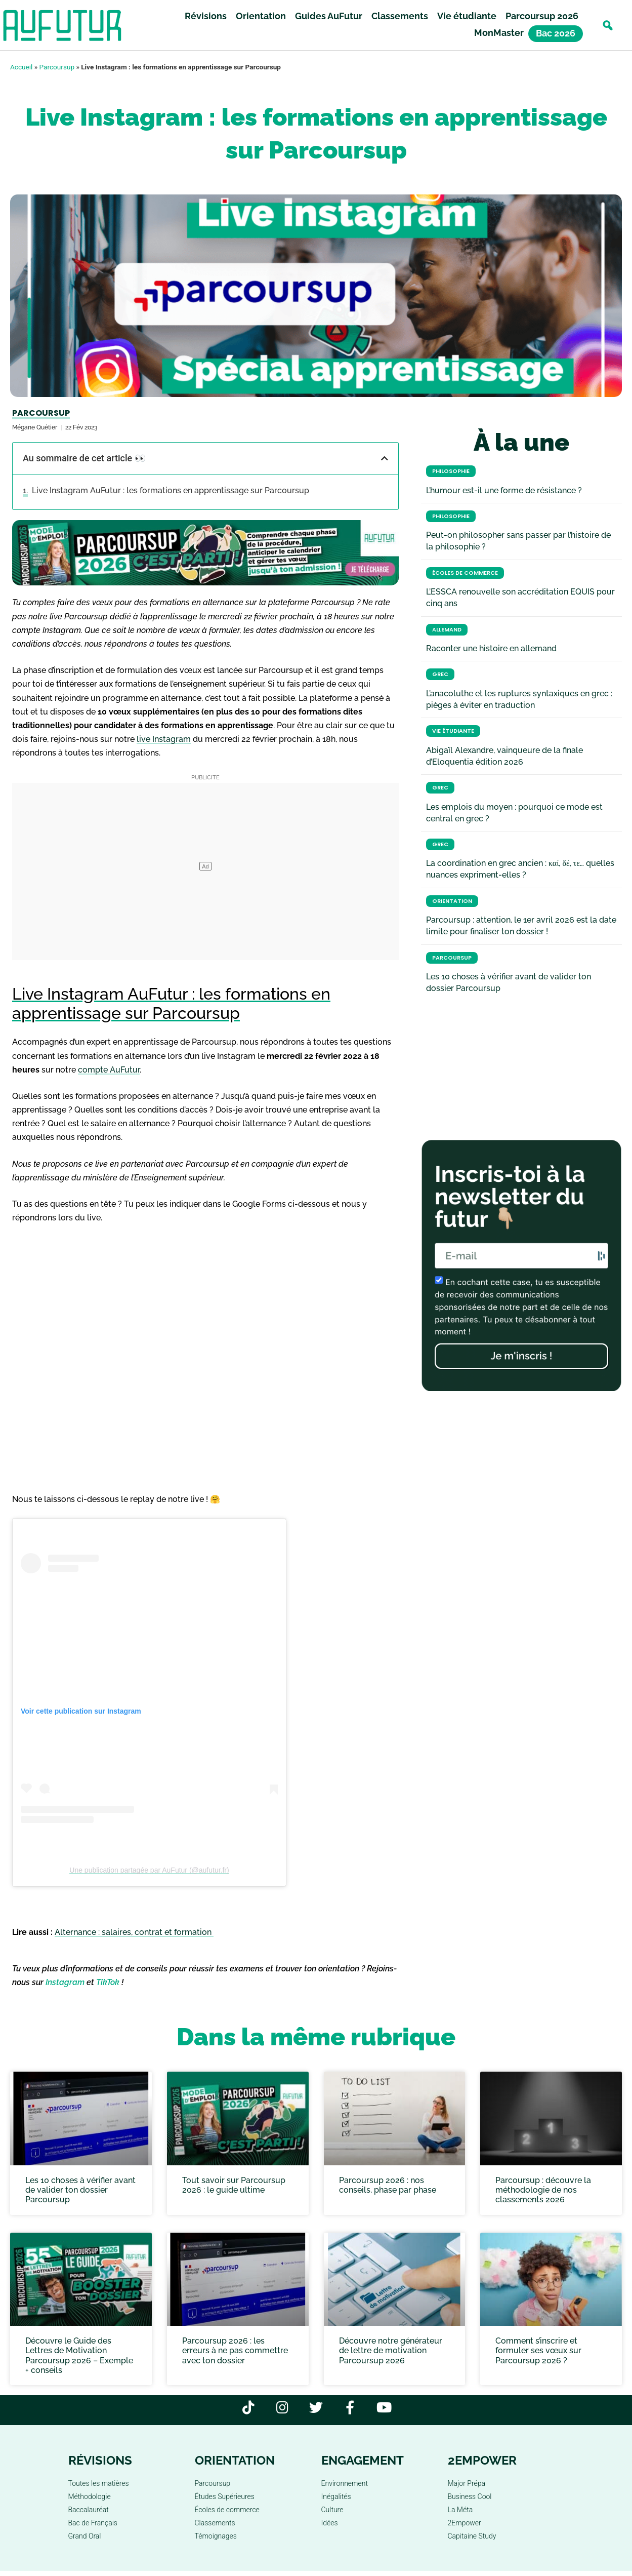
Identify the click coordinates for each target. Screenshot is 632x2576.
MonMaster (499, 32)
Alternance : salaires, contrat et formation (134, 1932)
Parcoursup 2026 (541, 16)
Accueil (21, 67)
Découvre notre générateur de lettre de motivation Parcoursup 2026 (390, 2350)
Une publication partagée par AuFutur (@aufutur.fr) (149, 1870)
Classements (399, 16)
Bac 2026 (555, 33)
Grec (440, 674)
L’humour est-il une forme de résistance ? (504, 490)
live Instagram (164, 739)
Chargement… (205, 1356)
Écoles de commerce (465, 573)
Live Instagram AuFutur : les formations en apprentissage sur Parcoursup (170, 490)
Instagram (65, 1982)
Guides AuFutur (328, 16)
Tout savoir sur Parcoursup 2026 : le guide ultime (233, 2185)
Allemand (446, 629)
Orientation (261, 16)
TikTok (107, 1982)
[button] (607, 25)
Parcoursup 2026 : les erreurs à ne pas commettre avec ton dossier (235, 2350)
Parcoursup (57, 67)
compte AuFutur (109, 1070)
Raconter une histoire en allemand (491, 648)
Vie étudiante (466, 16)
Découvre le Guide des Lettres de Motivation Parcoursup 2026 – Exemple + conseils (79, 2355)
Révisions (206, 16)
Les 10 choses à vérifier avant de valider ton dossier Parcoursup (80, 2189)
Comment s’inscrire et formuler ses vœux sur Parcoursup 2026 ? (538, 2350)
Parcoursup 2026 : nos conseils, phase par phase (387, 2185)
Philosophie (451, 471)
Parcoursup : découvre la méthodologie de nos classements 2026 (543, 2189)
